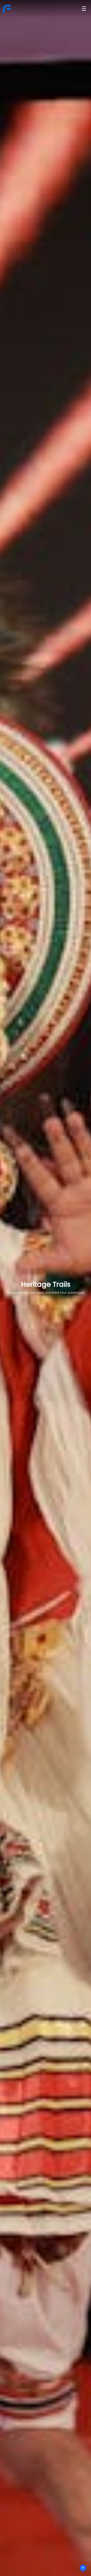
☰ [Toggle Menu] (83, 9)
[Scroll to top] (83, 2568)
